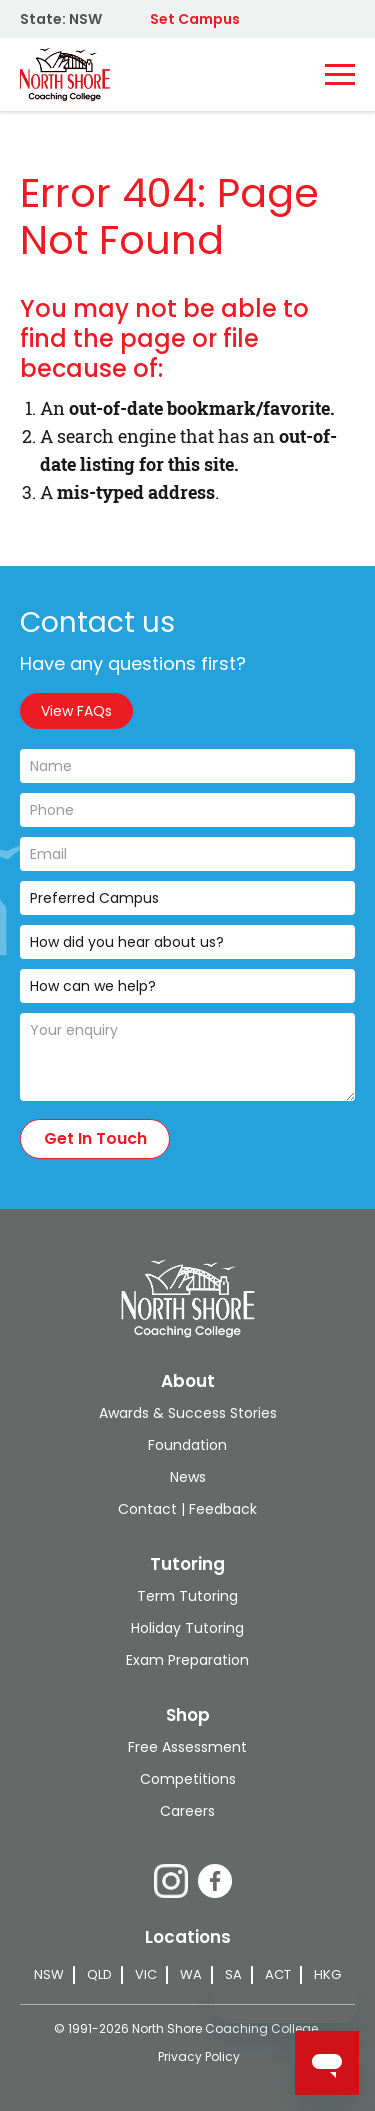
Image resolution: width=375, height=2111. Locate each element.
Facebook (215, 1881)
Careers (187, 1811)
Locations (188, 1937)
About (188, 1381)
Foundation (187, 1445)
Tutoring (187, 1564)
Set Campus (195, 19)
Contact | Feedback (187, 1509)
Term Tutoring (187, 1596)
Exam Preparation (187, 1660)
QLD (99, 1975)
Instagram (171, 1881)
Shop (188, 1715)
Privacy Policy (199, 2056)
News (188, 1477)
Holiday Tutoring (187, 1628)
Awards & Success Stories (188, 1413)
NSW (49, 1975)
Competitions (188, 1779)
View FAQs (76, 711)
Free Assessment (187, 1747)
